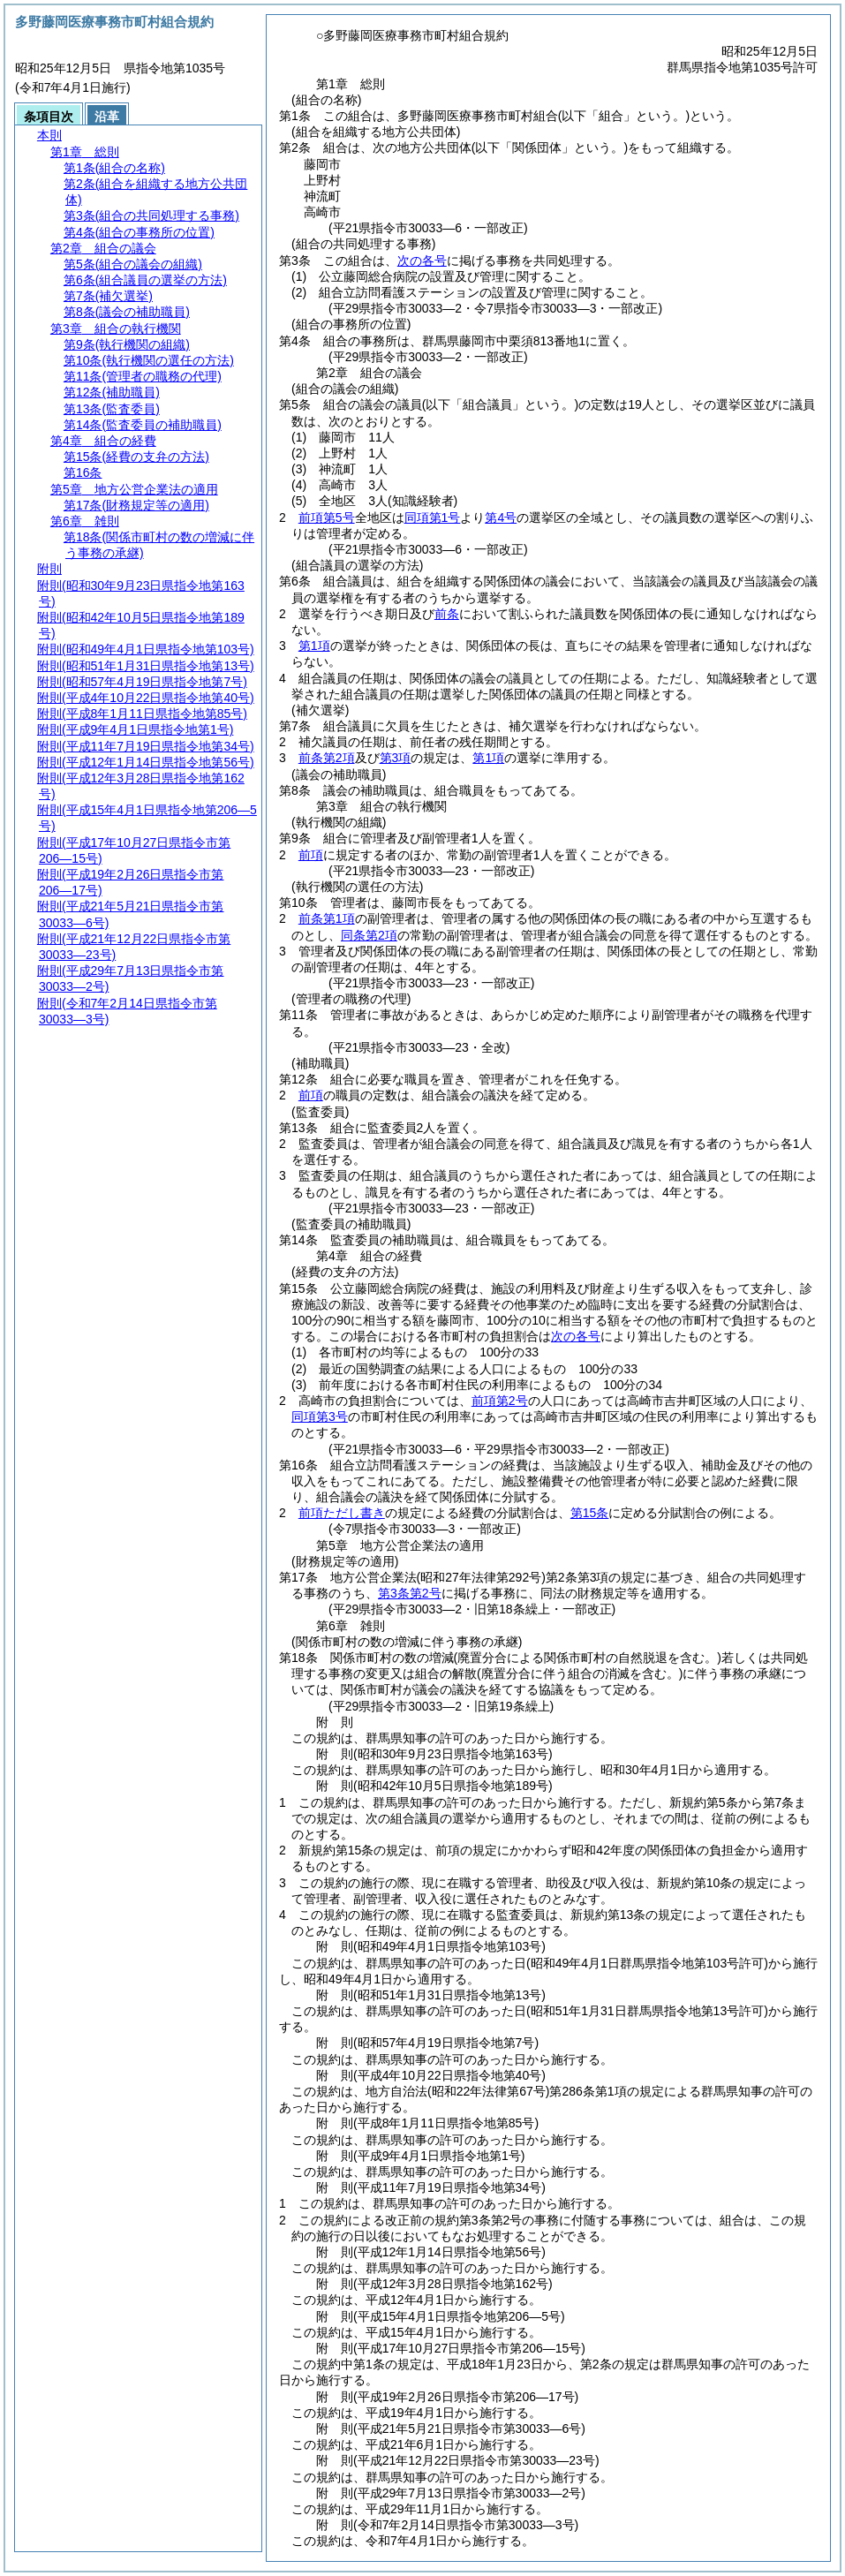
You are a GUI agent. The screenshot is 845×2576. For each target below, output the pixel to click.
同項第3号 (319, 1416)
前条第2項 (326, 758)
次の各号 (422, 260)
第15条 (589, 1513)
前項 (310, 855)
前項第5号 (326, 517)
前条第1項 (326, 918)
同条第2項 (369, 935)
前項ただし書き (341, 1513)
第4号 (501, 517)
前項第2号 (500, 1401)
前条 (446, 614)
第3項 (395, 758)
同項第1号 (432, 517)
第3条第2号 (409, 1593)
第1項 (314, 645)
